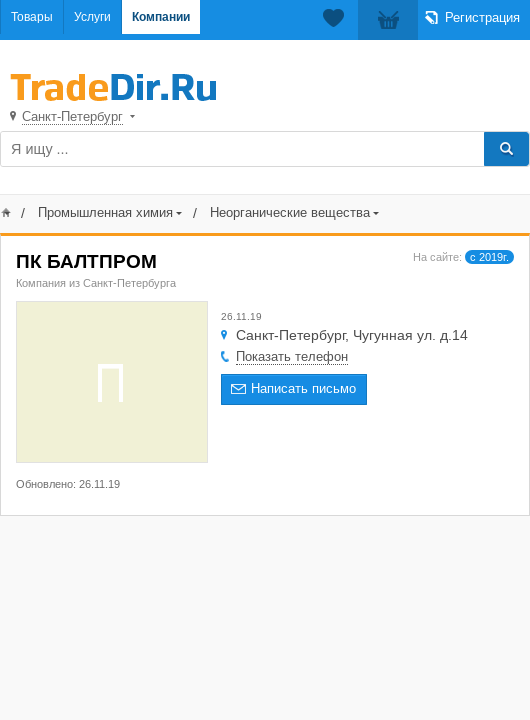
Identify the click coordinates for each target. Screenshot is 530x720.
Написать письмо (303, 388)
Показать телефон (292, 356)
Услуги (92, 17)
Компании (161, 17)
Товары (32, 17)
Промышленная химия (105, 212)
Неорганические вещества (290, 212)
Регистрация (482, 17)
